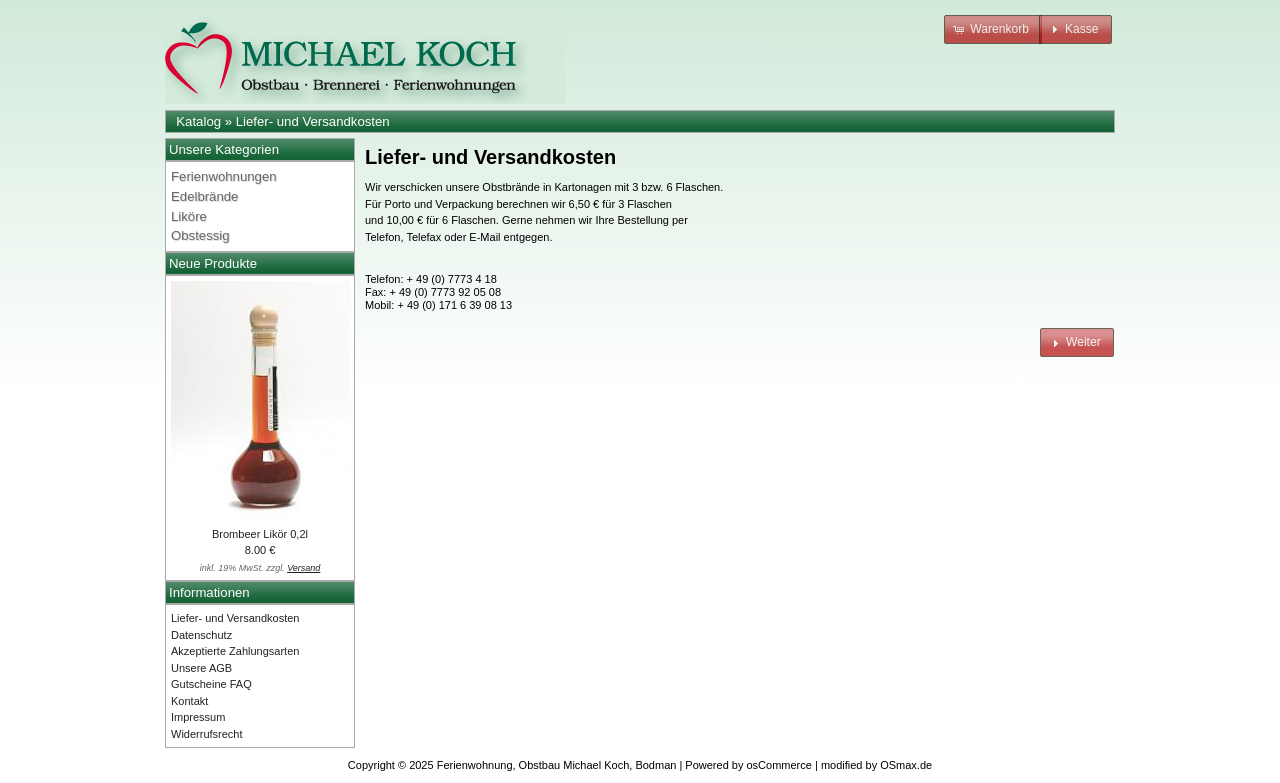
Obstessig (200, 235)
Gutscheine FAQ (211, 684)
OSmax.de (906, 765)
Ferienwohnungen (224, 176)
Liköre (189, 216)
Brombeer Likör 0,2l (260, 534)
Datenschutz (201, 635)
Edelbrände (204, 196)
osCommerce (779, 765)
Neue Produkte (213, 263)
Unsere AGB (201, 668)
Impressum (198, 717)
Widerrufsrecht (207, 734)
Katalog (198, 121)
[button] (993, 29)
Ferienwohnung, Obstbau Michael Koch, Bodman (557, 765)
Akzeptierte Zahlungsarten (235, 651)
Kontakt (189, 701)
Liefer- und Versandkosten (313, 121)
